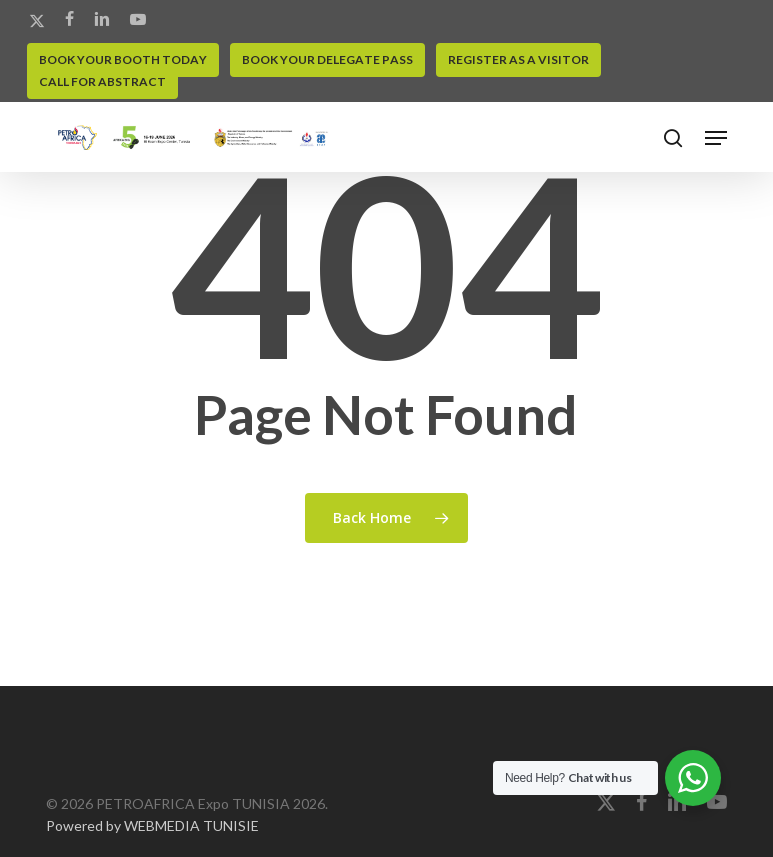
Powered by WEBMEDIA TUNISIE (152, 825)
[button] (716, 138)
